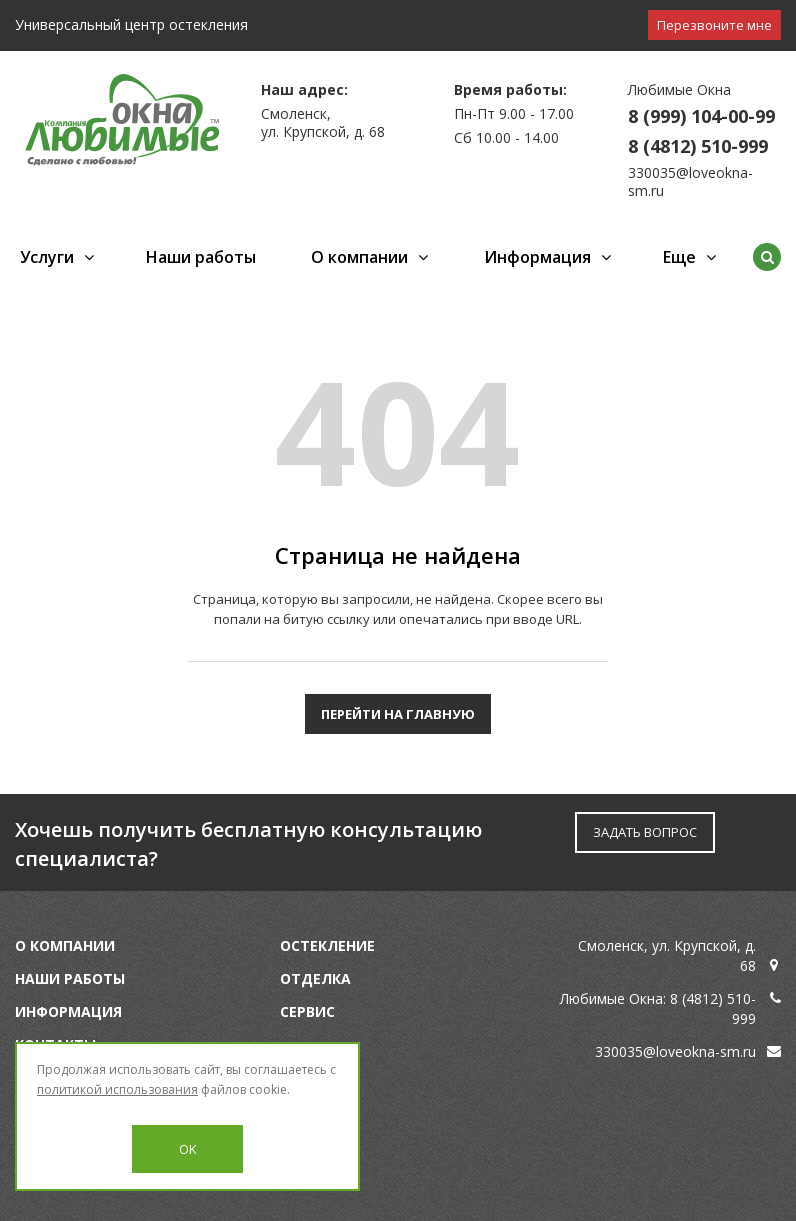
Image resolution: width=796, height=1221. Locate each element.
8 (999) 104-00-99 (701, 116)
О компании (359, 257)
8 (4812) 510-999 (698, 146)
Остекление (327, 945)
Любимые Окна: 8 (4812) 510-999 (658, 1008)
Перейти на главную (398, 714)
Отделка (315, 978)
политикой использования (117, 1089)
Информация (537, 257)
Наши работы (201, 257)
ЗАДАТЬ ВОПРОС (645, 832)
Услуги (47, 257)
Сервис (307, 1011)
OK (188, 1149)
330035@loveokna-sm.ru (690, 181)
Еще (679, 257)
